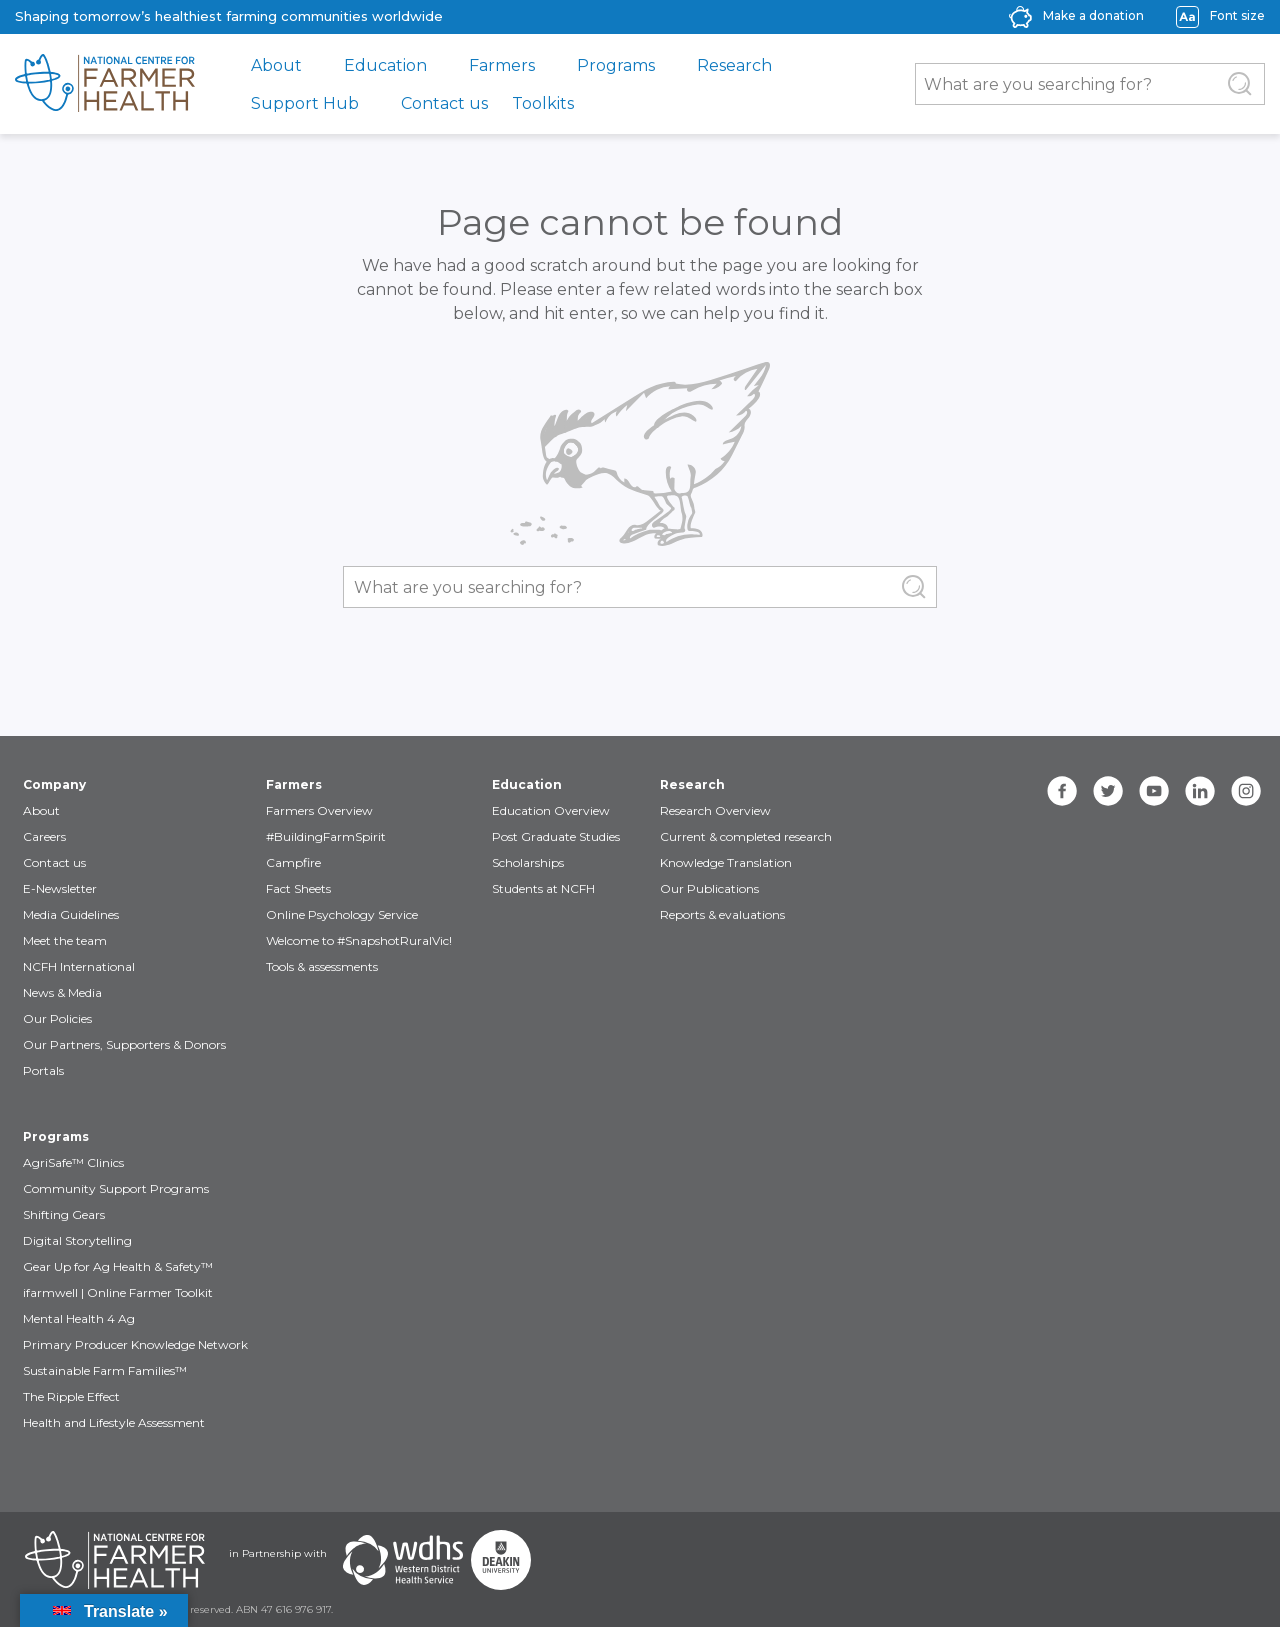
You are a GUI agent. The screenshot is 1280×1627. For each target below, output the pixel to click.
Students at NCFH (543, 888)
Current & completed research (746, 836)
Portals (43, 1070)
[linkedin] (1200, 791)
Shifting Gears (64, 1214)
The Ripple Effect (71, 1396)
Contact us (444, 103)
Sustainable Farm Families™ (105, 1370)
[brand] (105, 84)
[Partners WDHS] (403, 1560)
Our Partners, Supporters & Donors (124, 1044)
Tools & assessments (322, 966)
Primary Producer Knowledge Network (135, 1344)
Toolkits (543, 103)
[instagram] (1246, 791)
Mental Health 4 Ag (79, 1318)
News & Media (62, 992)
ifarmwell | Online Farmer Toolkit (118, 1292)
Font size (1237, 15)
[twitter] (1108, 791)
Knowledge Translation (726, 862)
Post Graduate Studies (556, 836)
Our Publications (709, 888)
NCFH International (79, 966)
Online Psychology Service (342, 914)
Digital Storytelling (77, 1240)
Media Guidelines (71, 914)
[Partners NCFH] (115, 1560)
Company (54, 784)
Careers (44, 836)
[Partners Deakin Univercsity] (501, 1560)
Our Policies (57, 1018)
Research (734, 65)
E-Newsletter (60, 888)
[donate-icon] (1020, 15)
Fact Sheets (298, 888)
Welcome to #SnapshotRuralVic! (359, 940)
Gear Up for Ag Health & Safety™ (118, 1266)
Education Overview (551, 810)
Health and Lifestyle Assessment (114, 1422)
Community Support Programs (116, 1188)
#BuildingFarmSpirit (326, 836)
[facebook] (1062, 791)
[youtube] (1154, 791)
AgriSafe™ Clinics (73, 1162)
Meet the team (65, 940)
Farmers (502, 65)
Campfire (293, 862)
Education (385, 65)
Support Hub (305, 103)
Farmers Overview (319, 810)
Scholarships (528, 862)
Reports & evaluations (722, 914)
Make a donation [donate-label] (1093, 15)
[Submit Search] (1240, 84)
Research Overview (715, 810)
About (276, 65)
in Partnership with (278, 1553)
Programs (616, 65)
